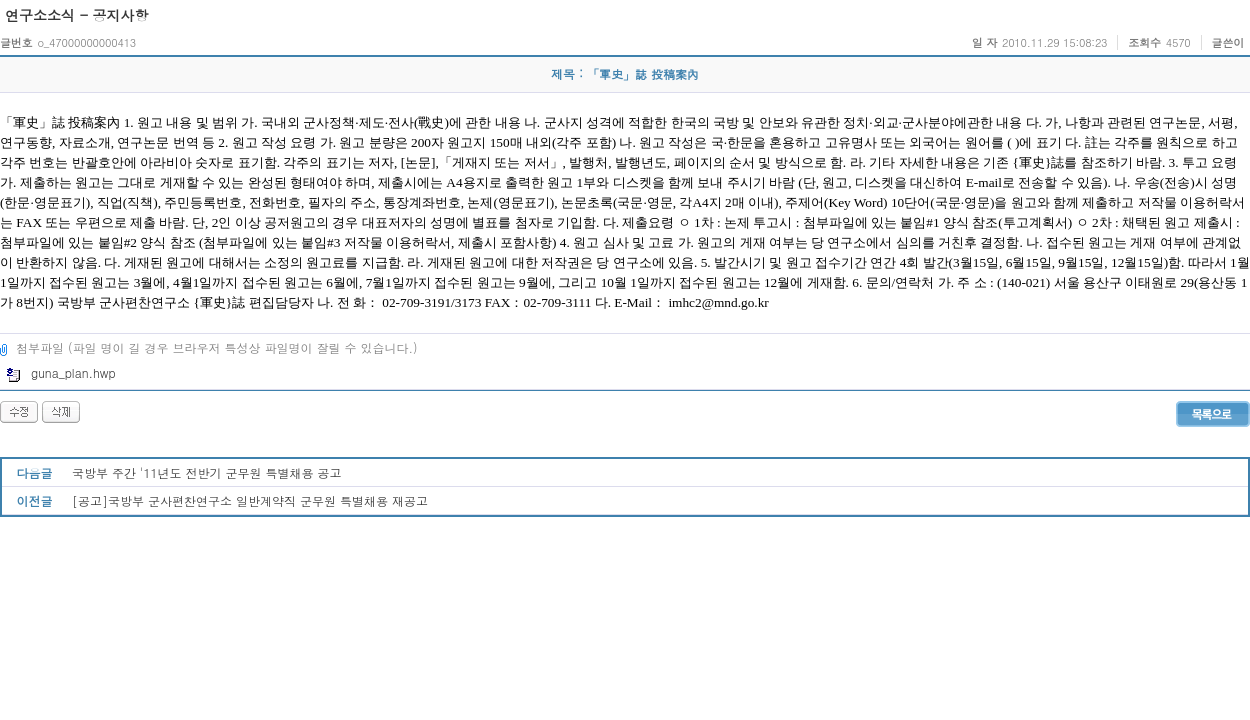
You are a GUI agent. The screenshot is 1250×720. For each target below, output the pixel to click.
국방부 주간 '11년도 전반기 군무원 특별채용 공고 (207, 472)
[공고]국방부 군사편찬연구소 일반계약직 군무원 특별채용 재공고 (250, 500)
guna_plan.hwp (61, 372)
